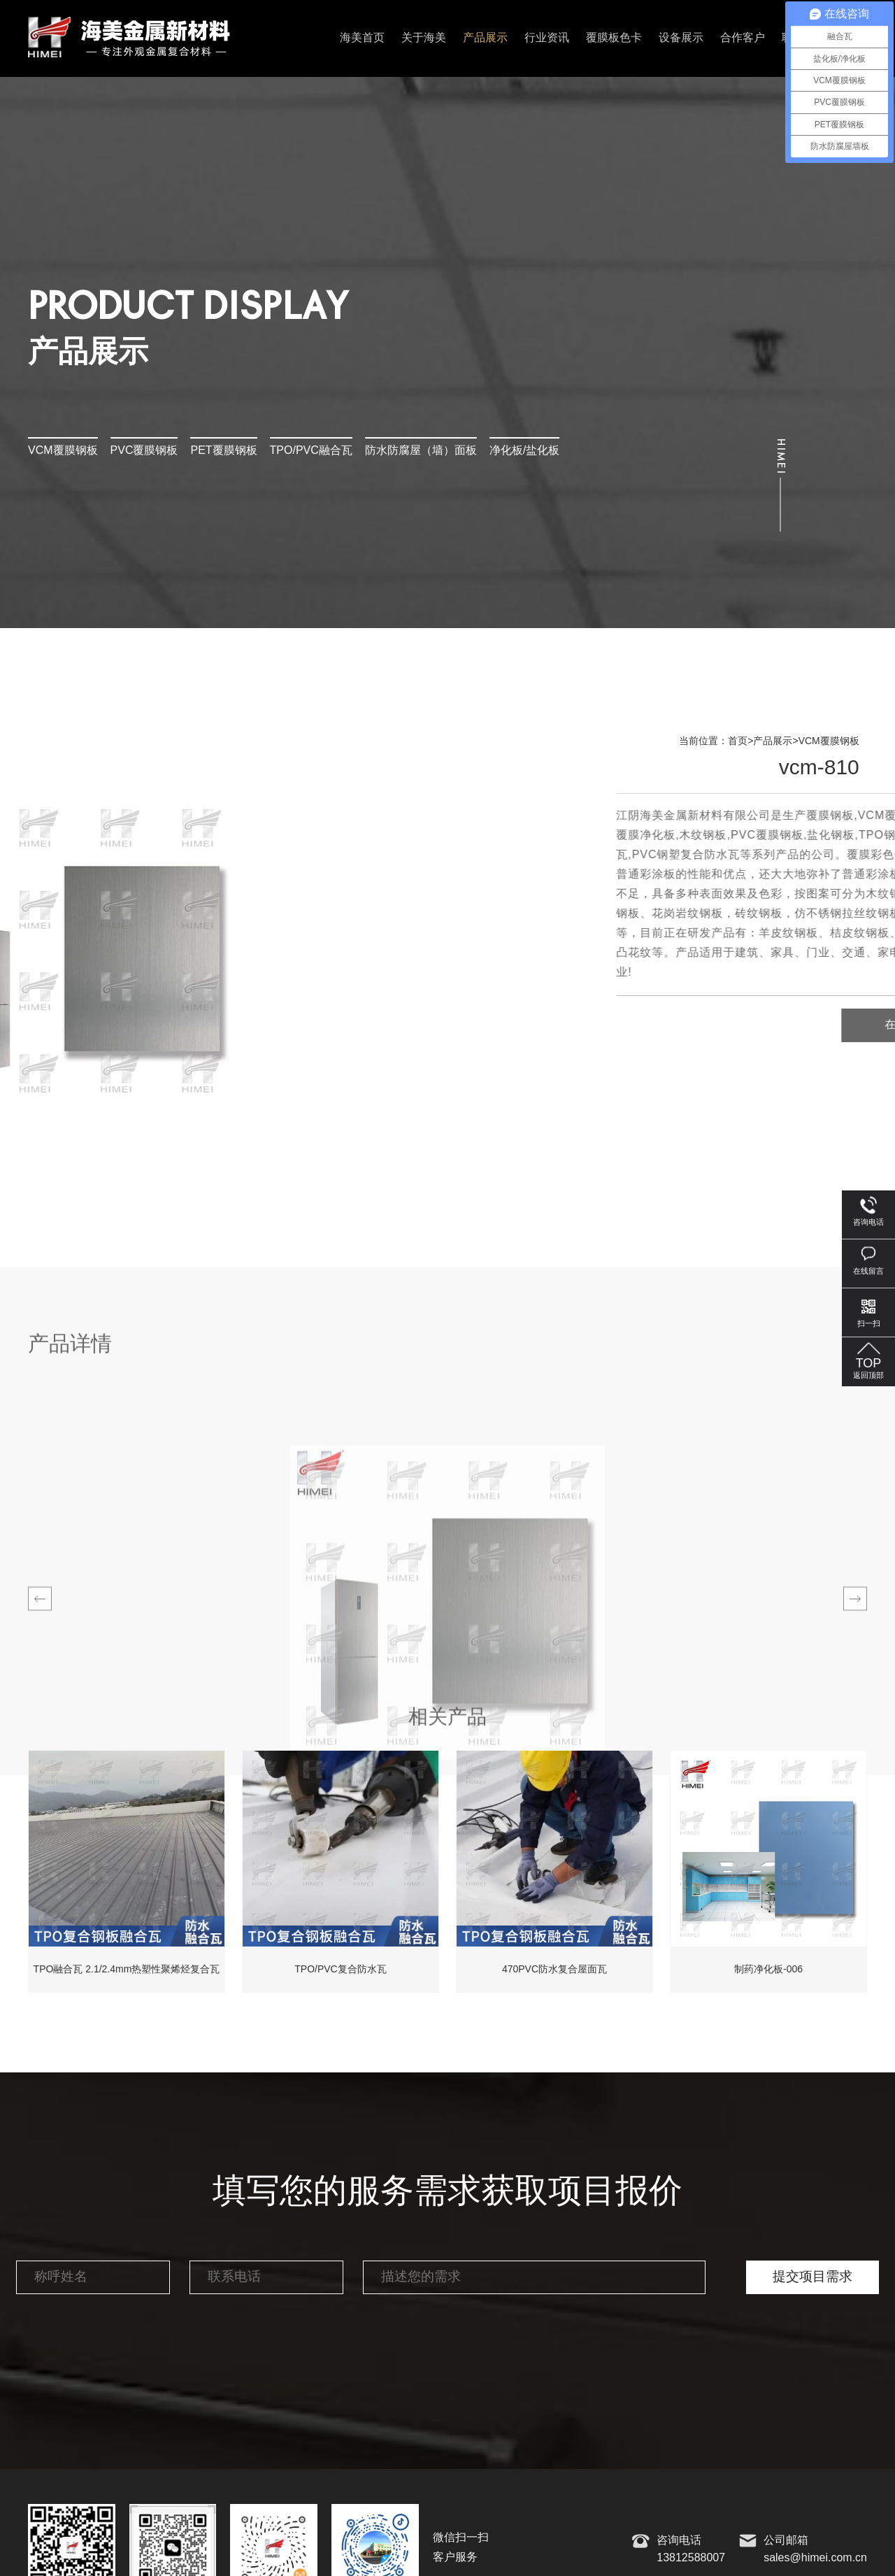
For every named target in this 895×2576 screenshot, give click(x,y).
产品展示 (485, 38)
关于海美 (423, 38)
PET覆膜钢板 (223, 451)
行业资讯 (546, 38)
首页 (737, 741)
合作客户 (742, 38)
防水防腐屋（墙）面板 (421, 451)
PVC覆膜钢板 (144, 451)
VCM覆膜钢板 (63, 451)
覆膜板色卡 (614, 38)
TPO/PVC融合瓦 (311, 451)
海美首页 (362, 38)
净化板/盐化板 (524, 451)
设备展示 (681, 38)
